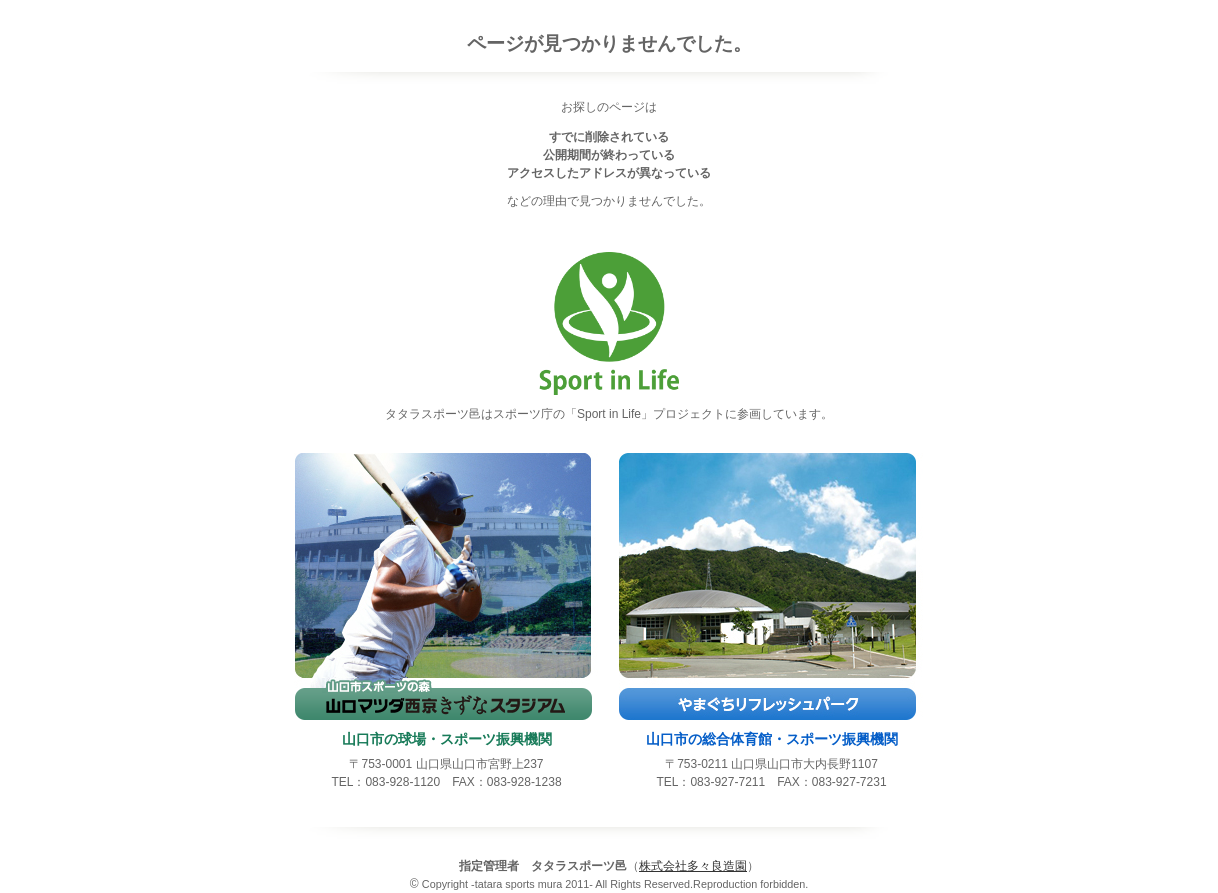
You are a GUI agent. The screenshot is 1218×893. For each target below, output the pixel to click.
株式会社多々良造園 (693, 866)
